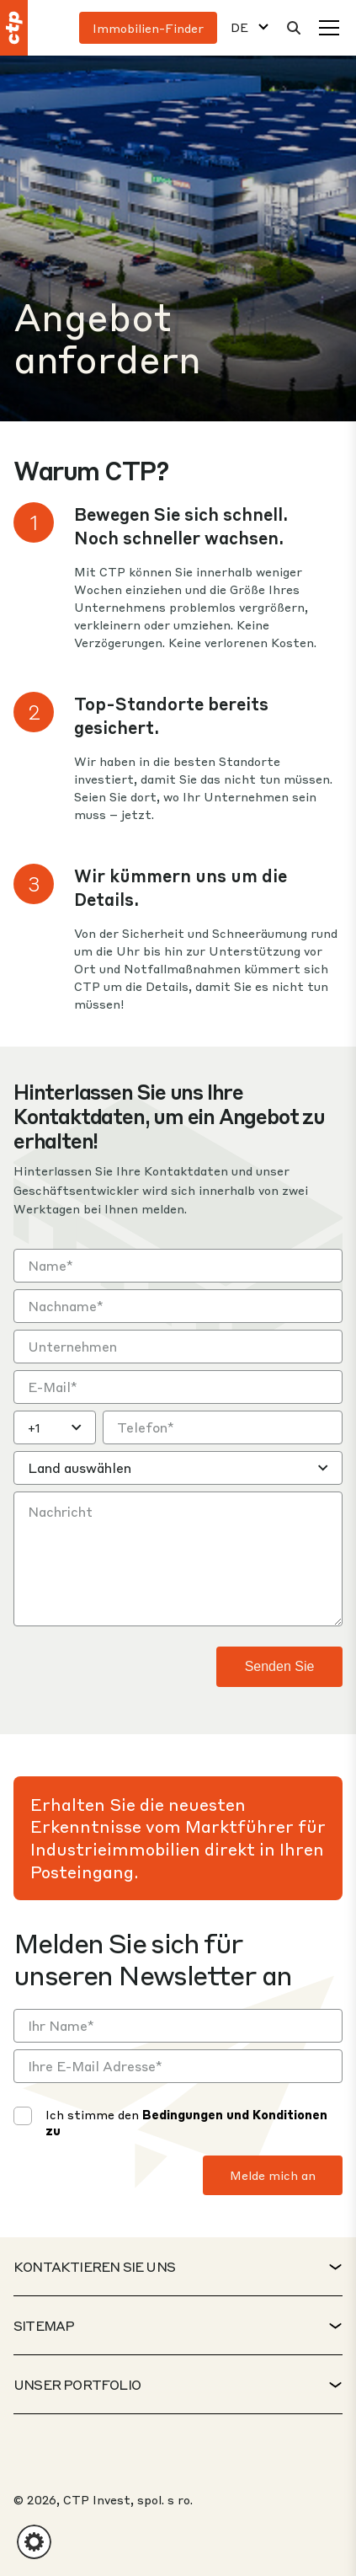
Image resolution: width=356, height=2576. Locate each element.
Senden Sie (280, 1666)
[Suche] (294, 28)
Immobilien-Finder (148, 27)
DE (239, 27)
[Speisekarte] (329, 28)
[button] (34, 2542)
